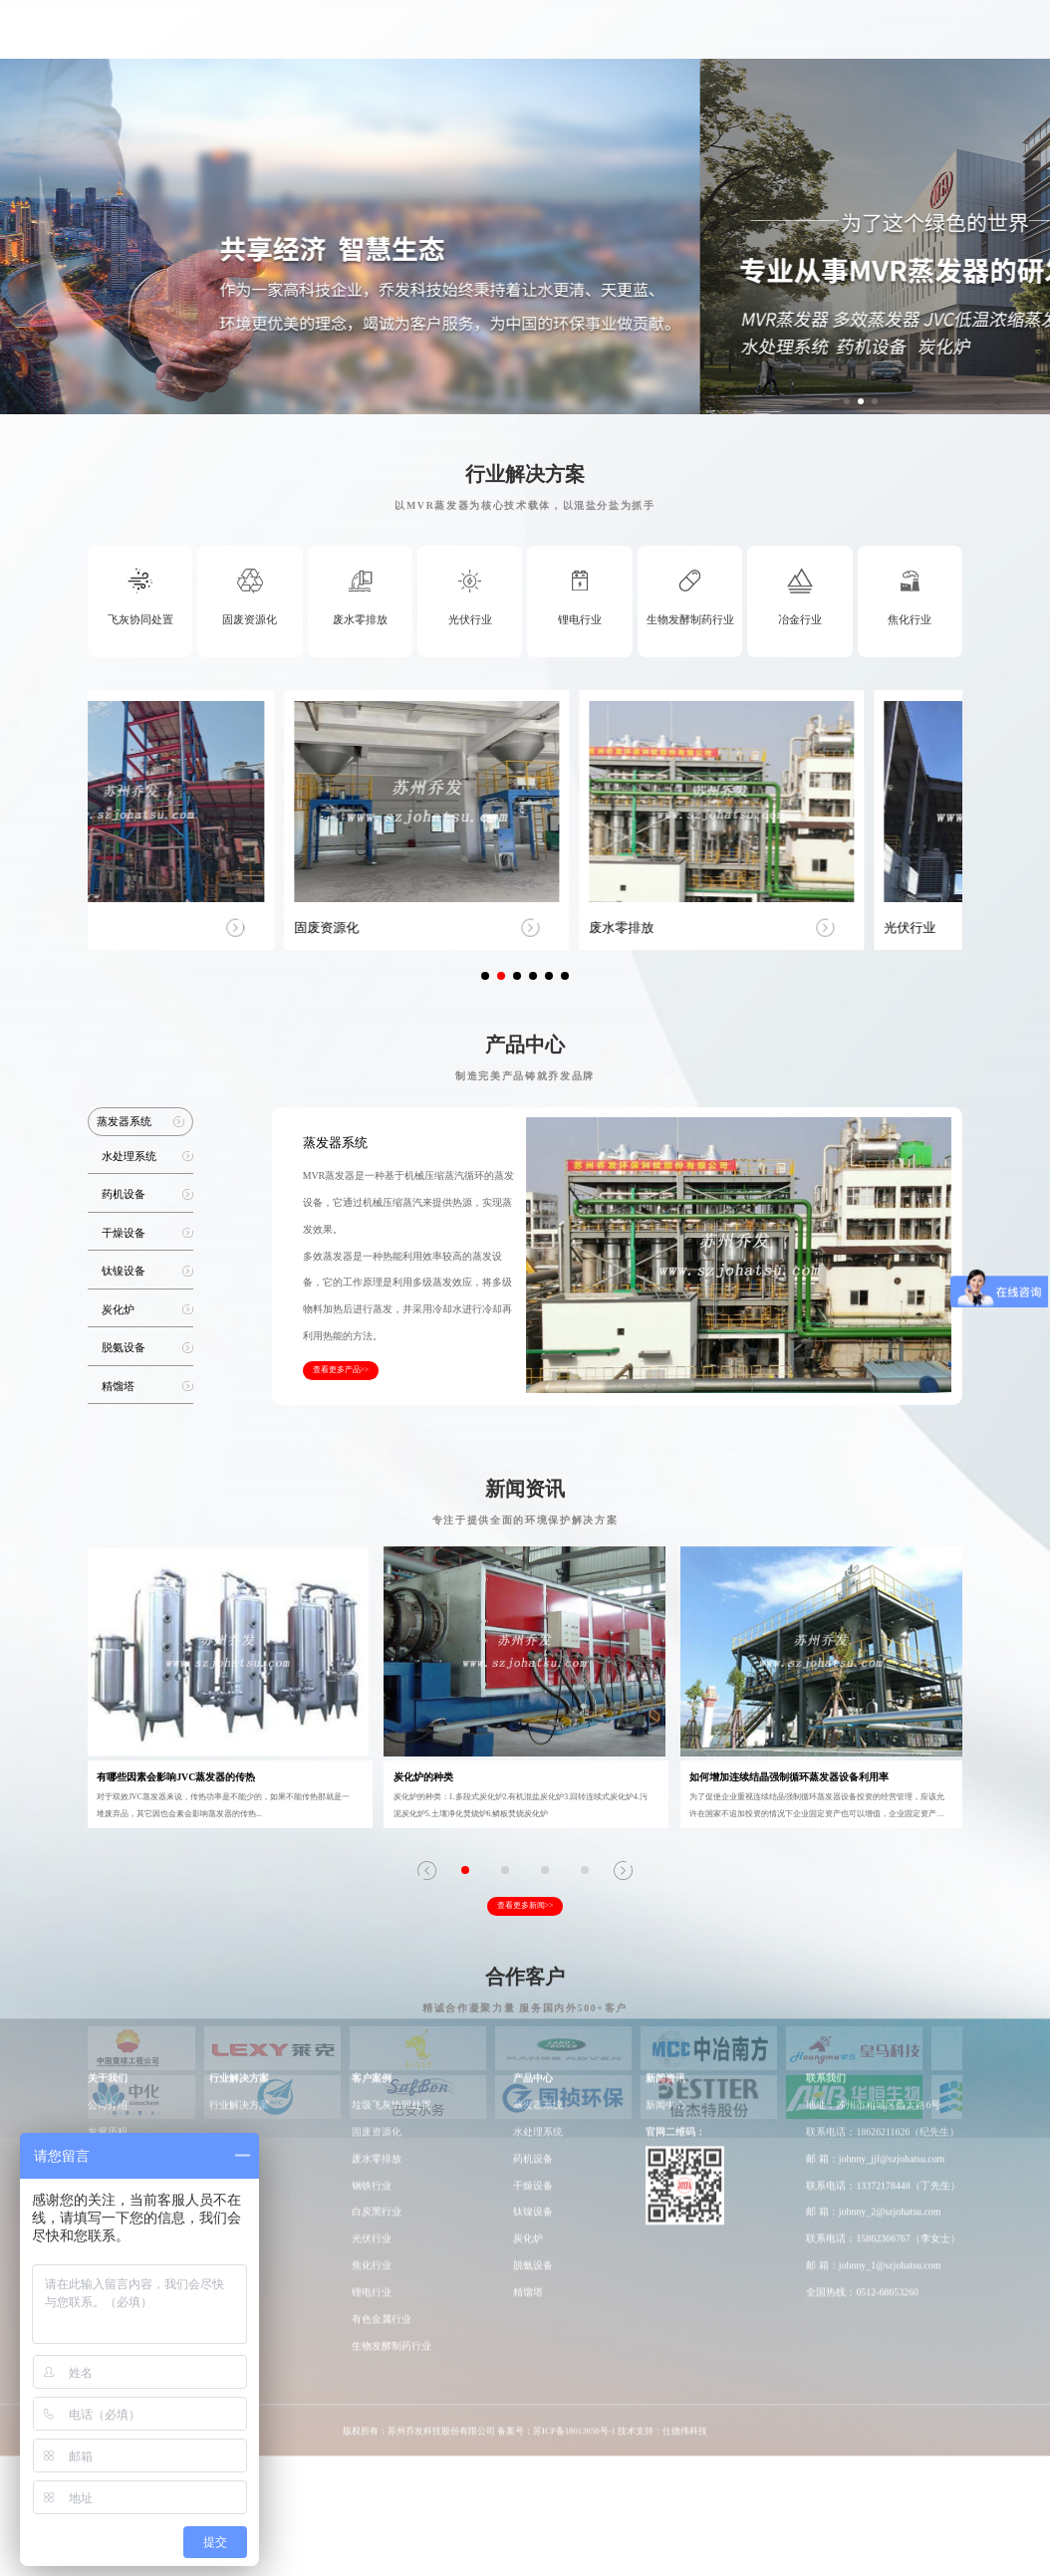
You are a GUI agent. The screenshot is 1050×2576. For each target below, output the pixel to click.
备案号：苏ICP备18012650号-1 (556, 2121)
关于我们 (370, 40)
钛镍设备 (533, 1902)
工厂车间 (739, 40)
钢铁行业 (372, 1875)
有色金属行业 (381, 2008)
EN (938, 40)
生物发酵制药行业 (391, 2035)
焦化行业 (372, 1955)
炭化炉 (528, 1929)
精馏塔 (528, 1982)
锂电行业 (372, 1982)
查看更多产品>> (341, 1369)
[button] (847, 401)
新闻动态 (808, 40)
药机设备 (533, 1848)
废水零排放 (376, 1848)
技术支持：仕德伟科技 (662, 2121)
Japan (963, 40)
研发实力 (669, 40)
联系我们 (878, 40)
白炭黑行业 (376, 1902)
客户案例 (530, 40)
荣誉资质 (108, 1848)
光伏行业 (372, 1929)
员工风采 (108, 1875)
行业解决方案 (450, 40)
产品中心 (600, 40)
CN (918, 40)
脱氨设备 (533, 1955)
